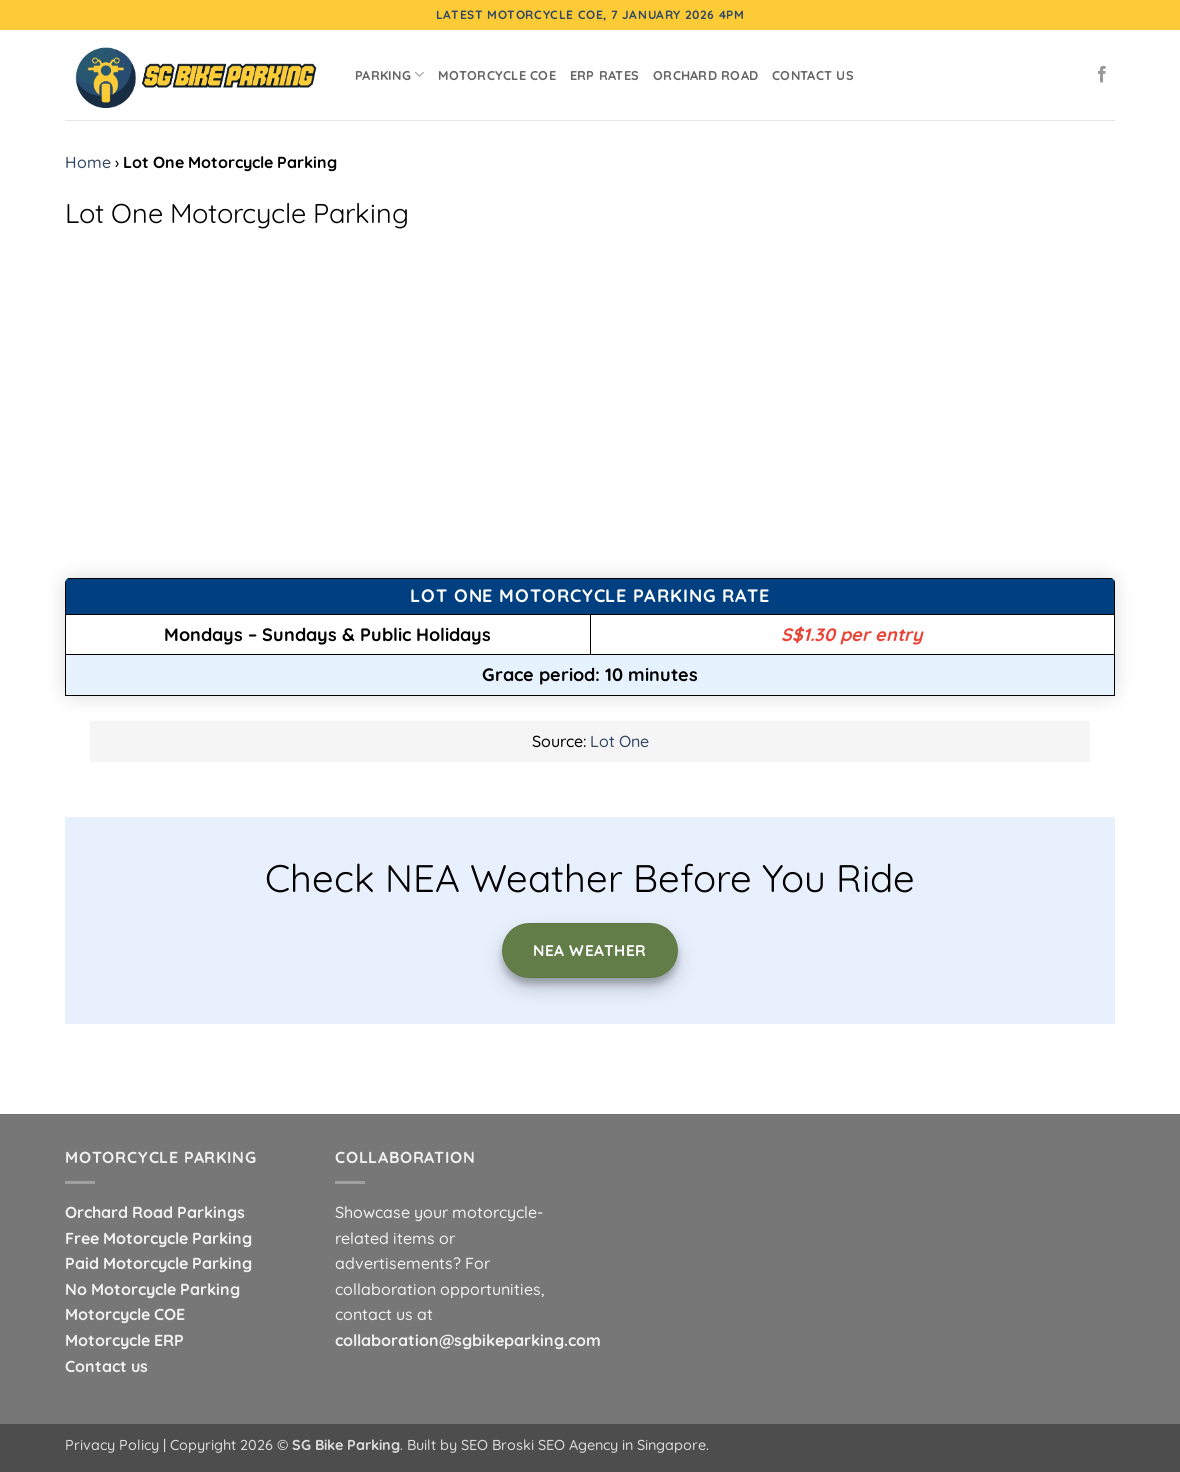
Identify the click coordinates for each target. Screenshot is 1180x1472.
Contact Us (813, 75)
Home (88, 162)
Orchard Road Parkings (155, 1212)
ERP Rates (604, 75)
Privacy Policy (112, 1445)
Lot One (619, 741)
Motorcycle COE (497, 75)
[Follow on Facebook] (1102, 75)
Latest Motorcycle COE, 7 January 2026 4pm (590, 14)
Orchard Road (705, 75)
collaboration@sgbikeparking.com (468, 1340)
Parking (389, 74)
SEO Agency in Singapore (622, 1445)
